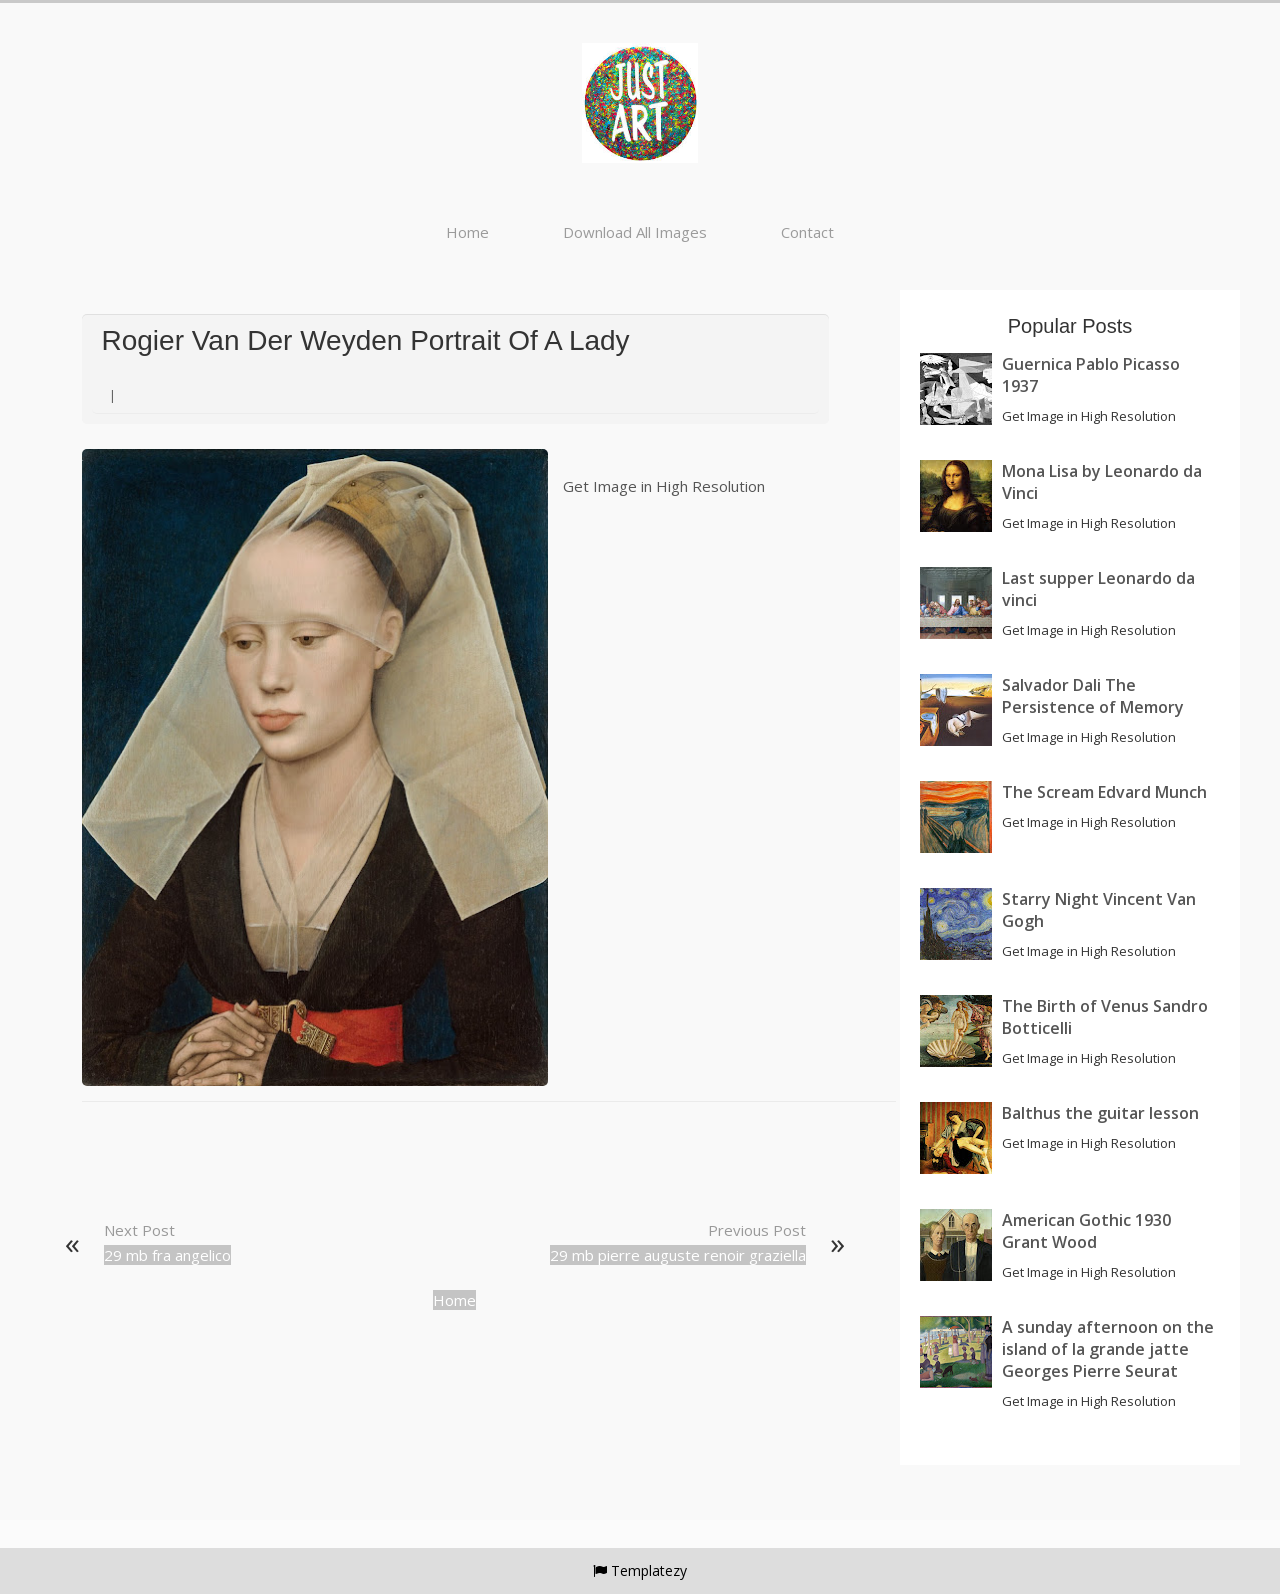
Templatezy (649, 1570)
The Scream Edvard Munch (1104, 792)
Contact (807, 232)
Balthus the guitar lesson (1100, 1113)
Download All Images (635, 232)
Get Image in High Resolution (664, 486)
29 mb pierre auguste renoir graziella (678, 1255)
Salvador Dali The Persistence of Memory (1093, 696)
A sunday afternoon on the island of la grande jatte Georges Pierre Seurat (1108, 1349)
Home (467, 232)
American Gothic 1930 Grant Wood (1086, 1231)
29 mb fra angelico (167, 1255)
